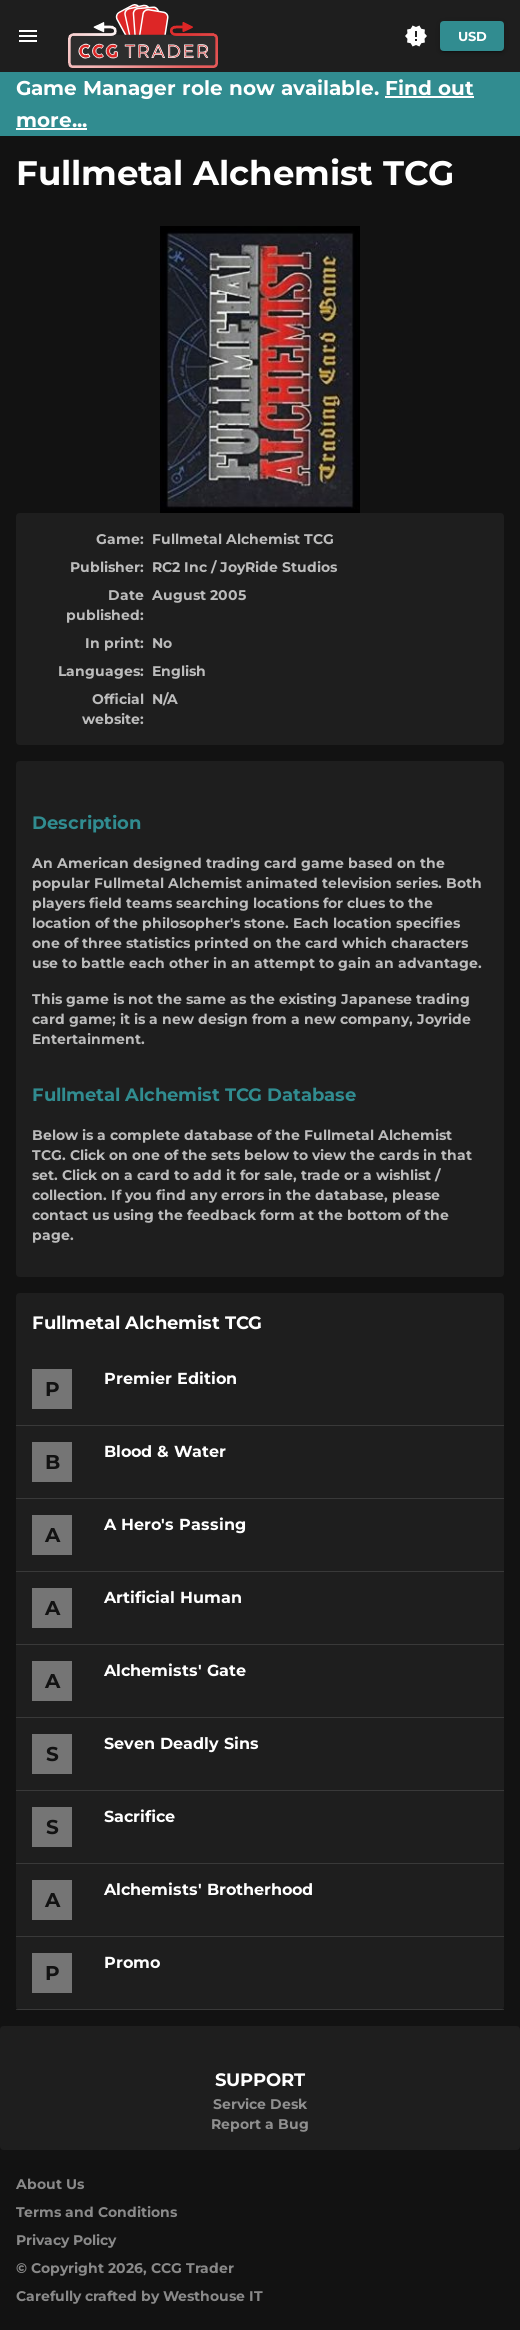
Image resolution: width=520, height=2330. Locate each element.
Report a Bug (260, 2124)
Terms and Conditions (96, 2212)
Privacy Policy (66, 2240)
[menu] (28, 36)
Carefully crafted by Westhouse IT (139, 2296)
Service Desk (260, 2104)
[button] (416, 36)
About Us (50, 2184)
